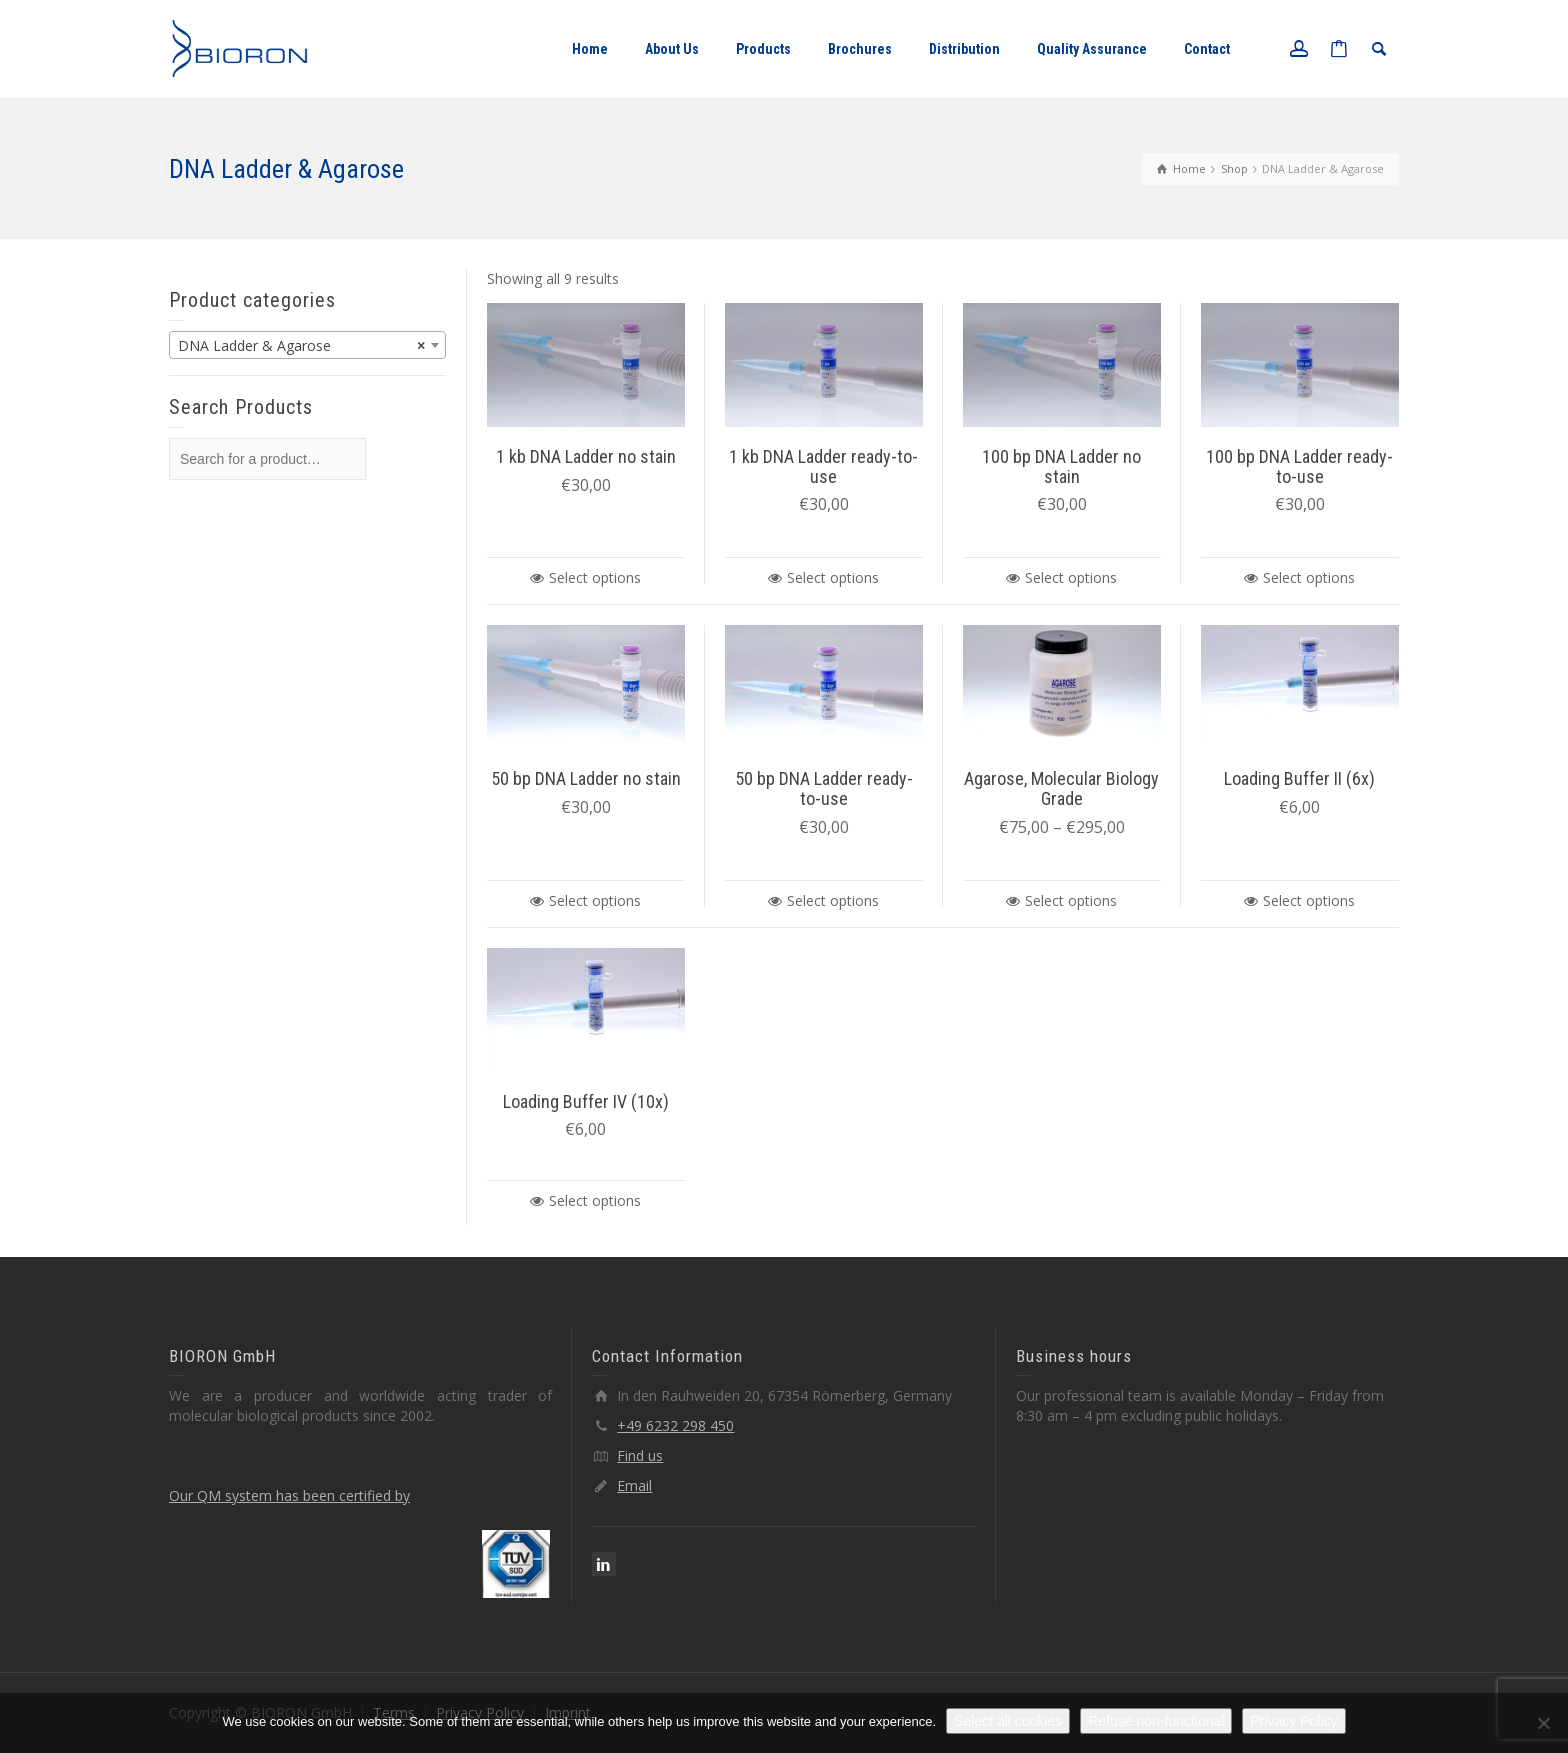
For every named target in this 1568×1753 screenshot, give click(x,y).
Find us (640, 1455)
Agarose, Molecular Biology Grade (1061, 788)
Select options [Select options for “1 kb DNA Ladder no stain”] (595, 577)
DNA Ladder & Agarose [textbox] (301, 346)
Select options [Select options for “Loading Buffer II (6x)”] (1309, 900)
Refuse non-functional (1156, 1721)
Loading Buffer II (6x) (1299, 778)
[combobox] (307, 345)
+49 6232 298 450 (675, 1425)
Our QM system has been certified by (289, 1495)
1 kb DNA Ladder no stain (586, 456)
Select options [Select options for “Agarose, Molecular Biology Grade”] (1071, 900)
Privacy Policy (1293, 1721)
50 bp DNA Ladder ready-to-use (824, 788)
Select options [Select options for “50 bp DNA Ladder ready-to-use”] (833, 900)
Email (634, 1485)
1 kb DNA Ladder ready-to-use (823, 466)
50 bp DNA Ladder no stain (586, 778)
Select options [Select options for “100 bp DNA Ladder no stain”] (1071, 577)
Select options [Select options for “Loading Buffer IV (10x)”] (595, 1200)
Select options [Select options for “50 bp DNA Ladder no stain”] (595, 900)
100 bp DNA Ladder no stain (1061, 466)
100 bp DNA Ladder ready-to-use (1299, 466)
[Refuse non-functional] (1543, 1723)
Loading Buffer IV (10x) (586, 1101)
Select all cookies (1008, 1721)
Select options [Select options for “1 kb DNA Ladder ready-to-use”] (833, 577)
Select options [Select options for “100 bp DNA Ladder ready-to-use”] (1309, 577)
